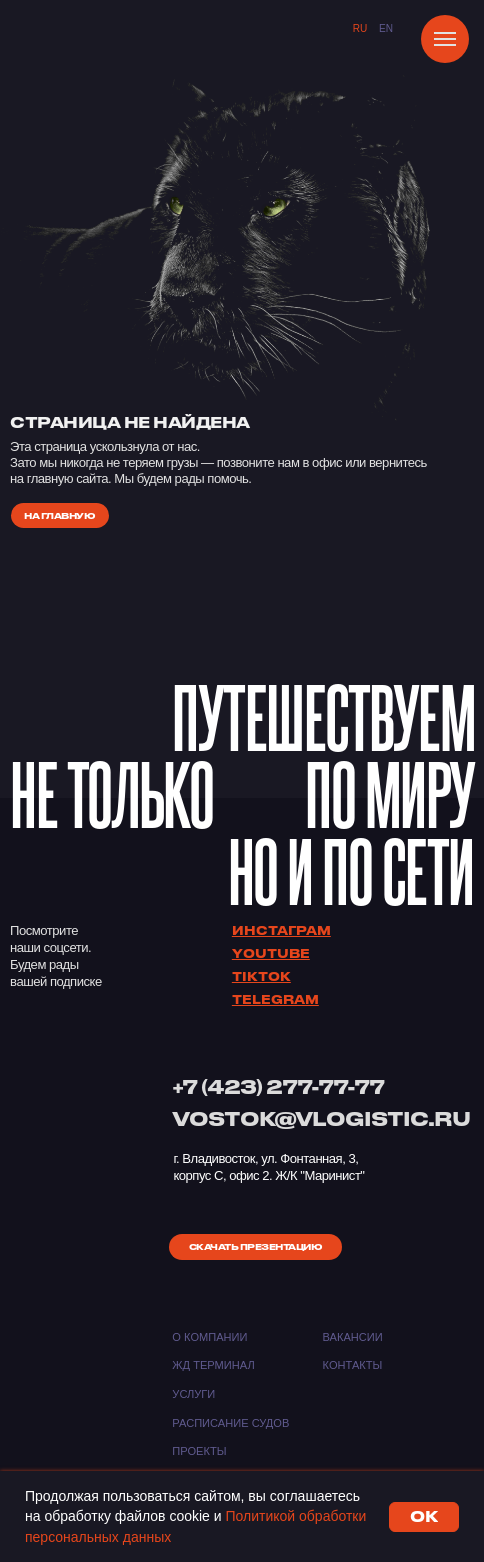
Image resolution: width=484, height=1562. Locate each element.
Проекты (199, 1451)
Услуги (193, 1394)
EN (386, 28)
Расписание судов (230, 1423)
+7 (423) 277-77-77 (278, 1086)
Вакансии (353, 1337)
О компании (209, 1337)
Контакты (353, 1365)
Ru (360, 28)
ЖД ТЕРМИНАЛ (213, 1365)
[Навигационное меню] (445, 39)
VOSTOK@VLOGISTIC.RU (321, 1118)
